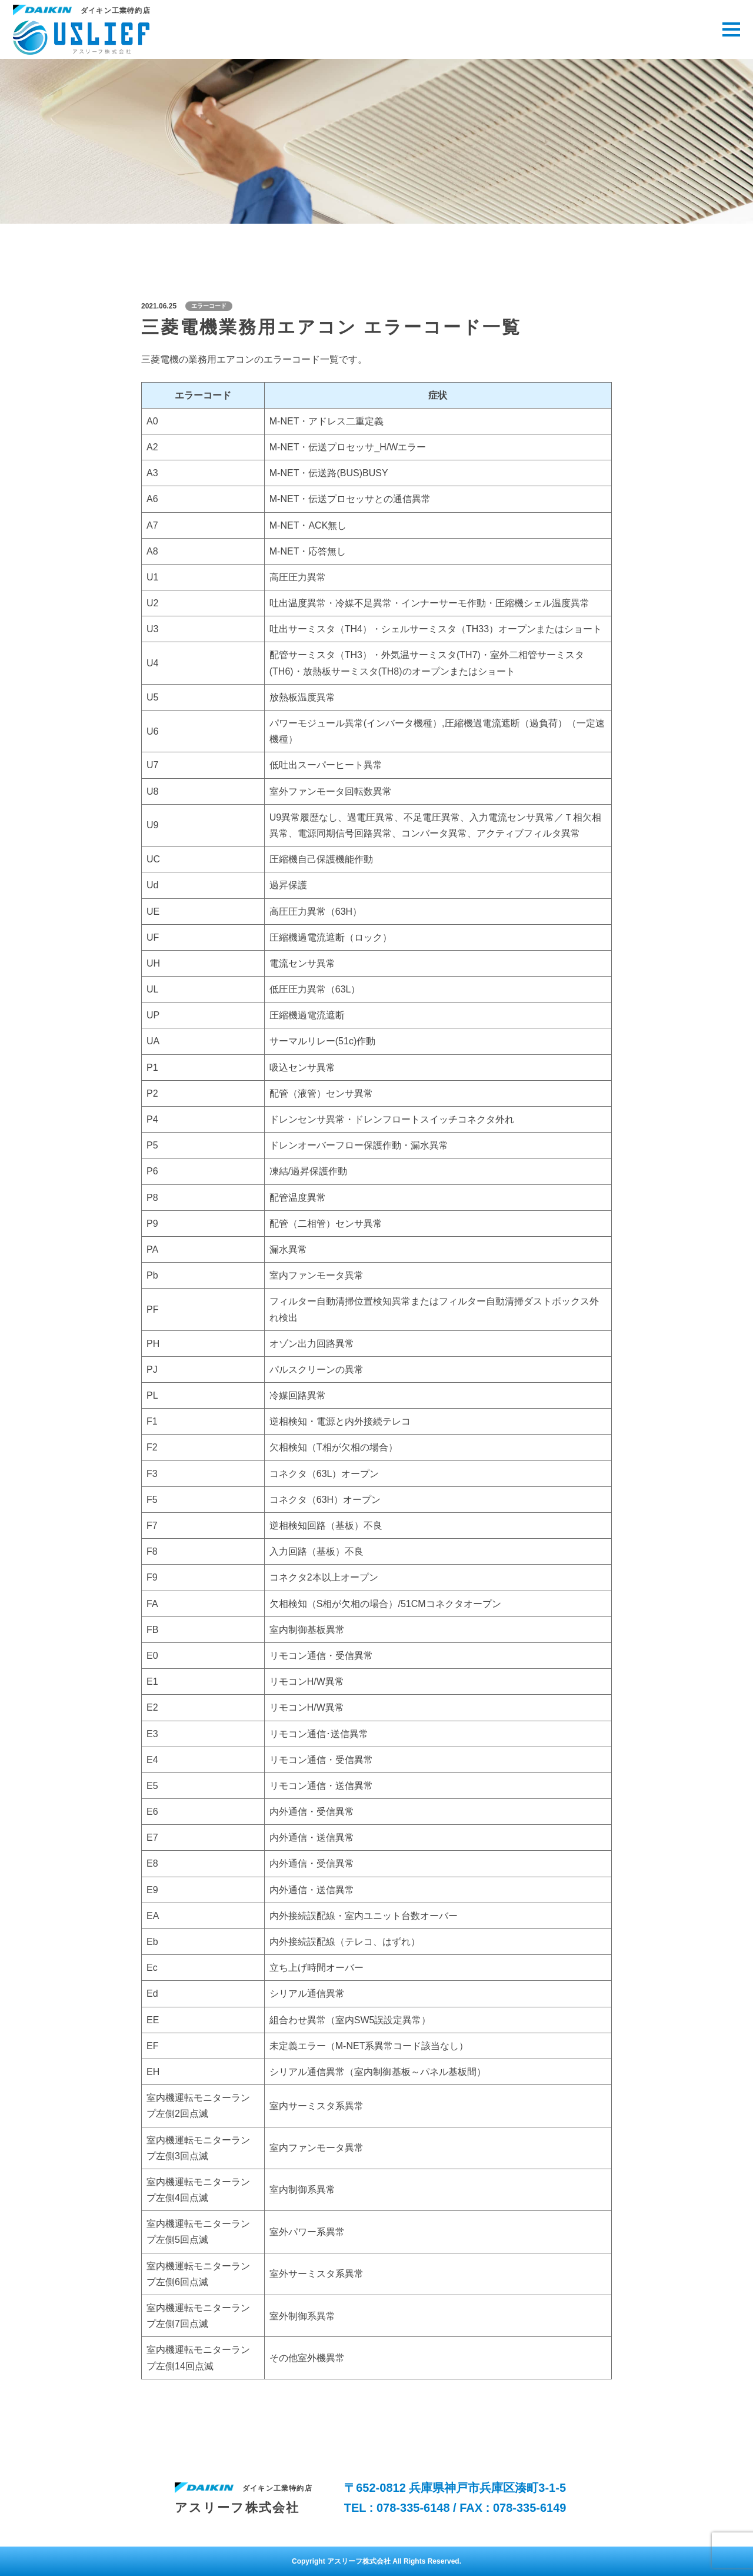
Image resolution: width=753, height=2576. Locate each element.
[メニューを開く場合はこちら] (731, 29)
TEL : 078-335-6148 (398, 2507)
